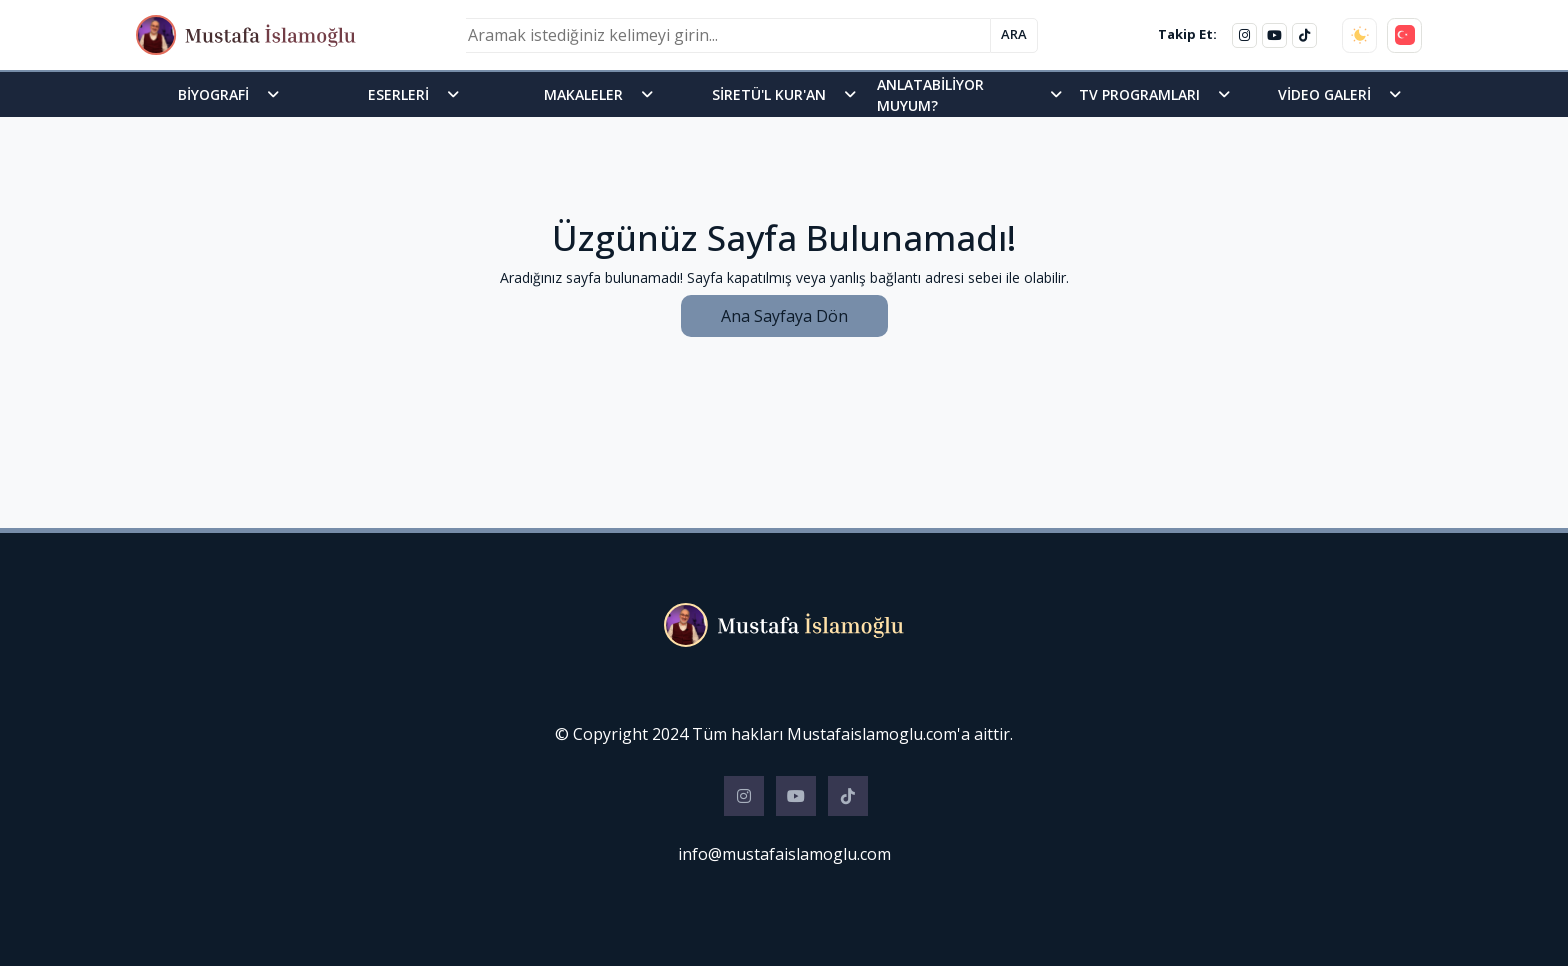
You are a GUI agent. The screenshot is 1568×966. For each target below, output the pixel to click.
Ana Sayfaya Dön (784, 316)
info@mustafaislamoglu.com (784, 854)
